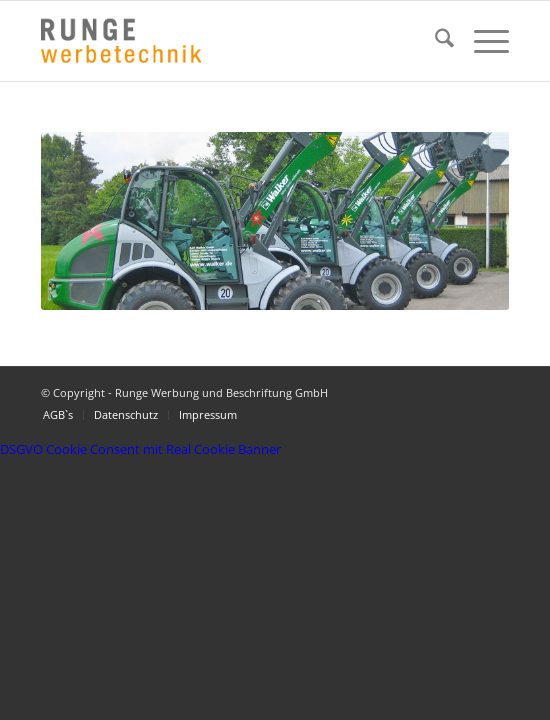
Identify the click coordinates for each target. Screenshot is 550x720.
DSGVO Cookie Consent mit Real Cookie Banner (140, 449)
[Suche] (434, 41)
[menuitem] (434, 41)
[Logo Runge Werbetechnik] (228, 41)
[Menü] (481, 41)
